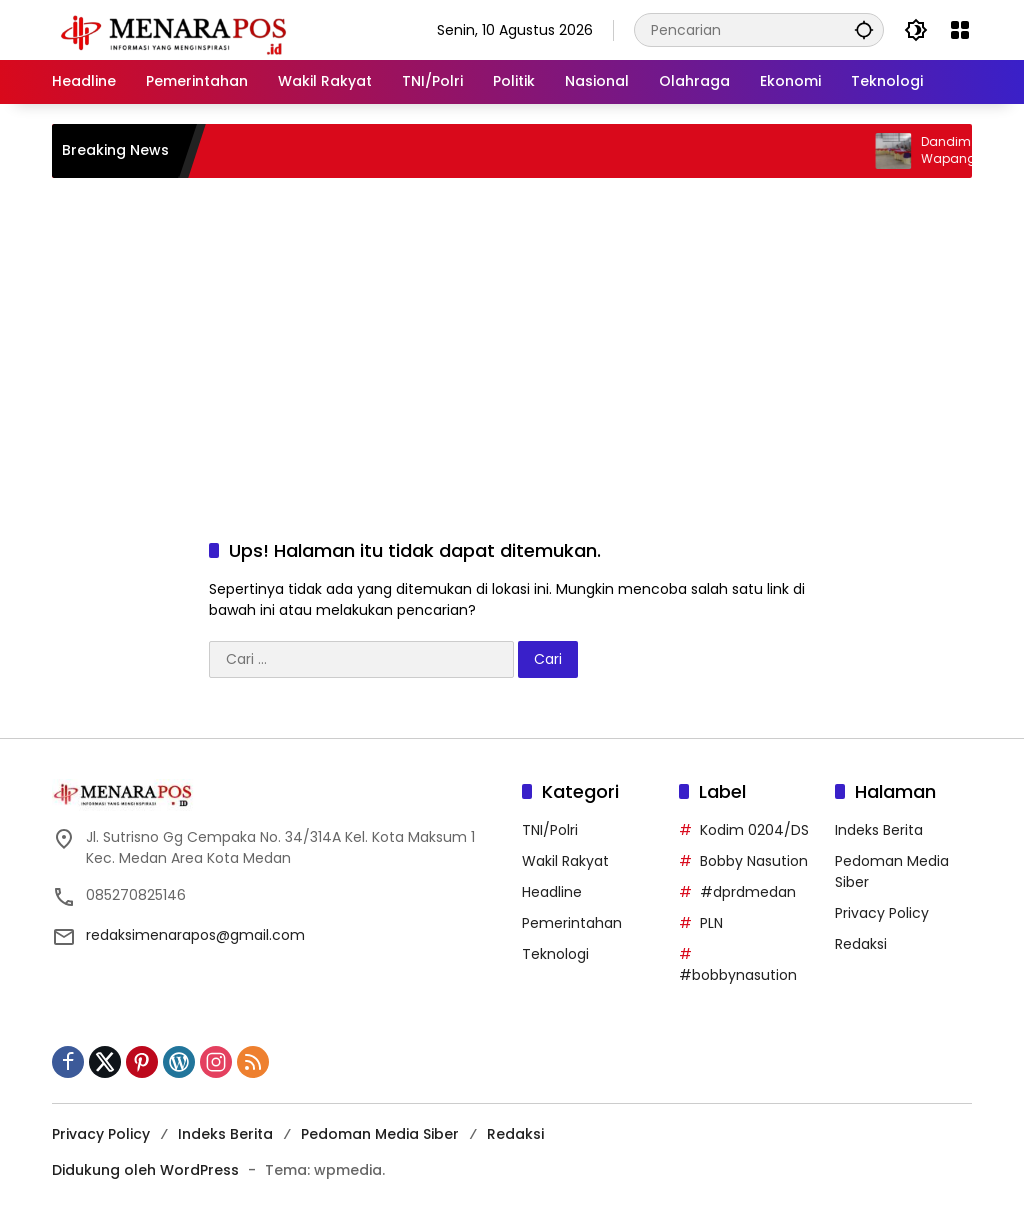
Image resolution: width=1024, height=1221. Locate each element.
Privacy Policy (882, 913)
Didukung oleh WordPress (145, 1170)
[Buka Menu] (960, 30)
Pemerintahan (572, 923)
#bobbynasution (738, 975)
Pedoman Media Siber (380, 1134)
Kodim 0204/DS (754, 830)
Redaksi (861, 944)
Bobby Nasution (754, 861)
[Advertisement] (512, 338)
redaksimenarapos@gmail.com (195, 935)
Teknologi (555, 954)
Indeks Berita (879, 830)
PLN (711, 923)
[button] (864, 29)
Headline (552, 892)
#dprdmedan (748, 892)
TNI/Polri (550, 830)
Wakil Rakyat (565, 861)
